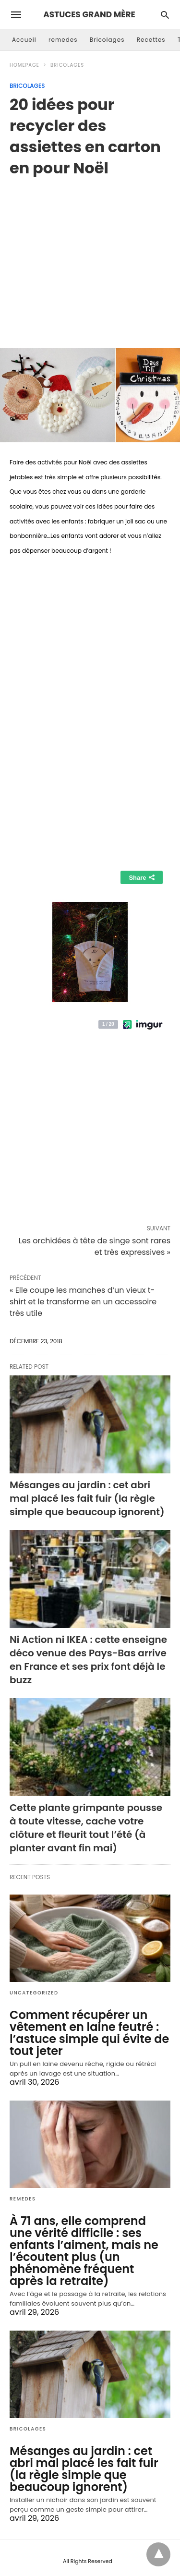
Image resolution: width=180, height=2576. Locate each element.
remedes (63, 40)
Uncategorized (34, 1992)
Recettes (151, 40)
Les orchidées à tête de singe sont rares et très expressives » (94, 1246)
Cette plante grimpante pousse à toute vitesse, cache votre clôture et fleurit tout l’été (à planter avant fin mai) (86, 1828)
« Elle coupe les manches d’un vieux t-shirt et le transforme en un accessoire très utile (83, 1302)
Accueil (24, 40)
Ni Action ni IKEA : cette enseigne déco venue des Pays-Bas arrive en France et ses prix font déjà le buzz (88, 1660)
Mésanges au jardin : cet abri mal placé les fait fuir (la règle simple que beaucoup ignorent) (87, 1498)
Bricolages (107, 40)
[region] (90, 255)
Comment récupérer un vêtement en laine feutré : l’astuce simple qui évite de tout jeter (89, 2033)
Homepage (24, 65)
